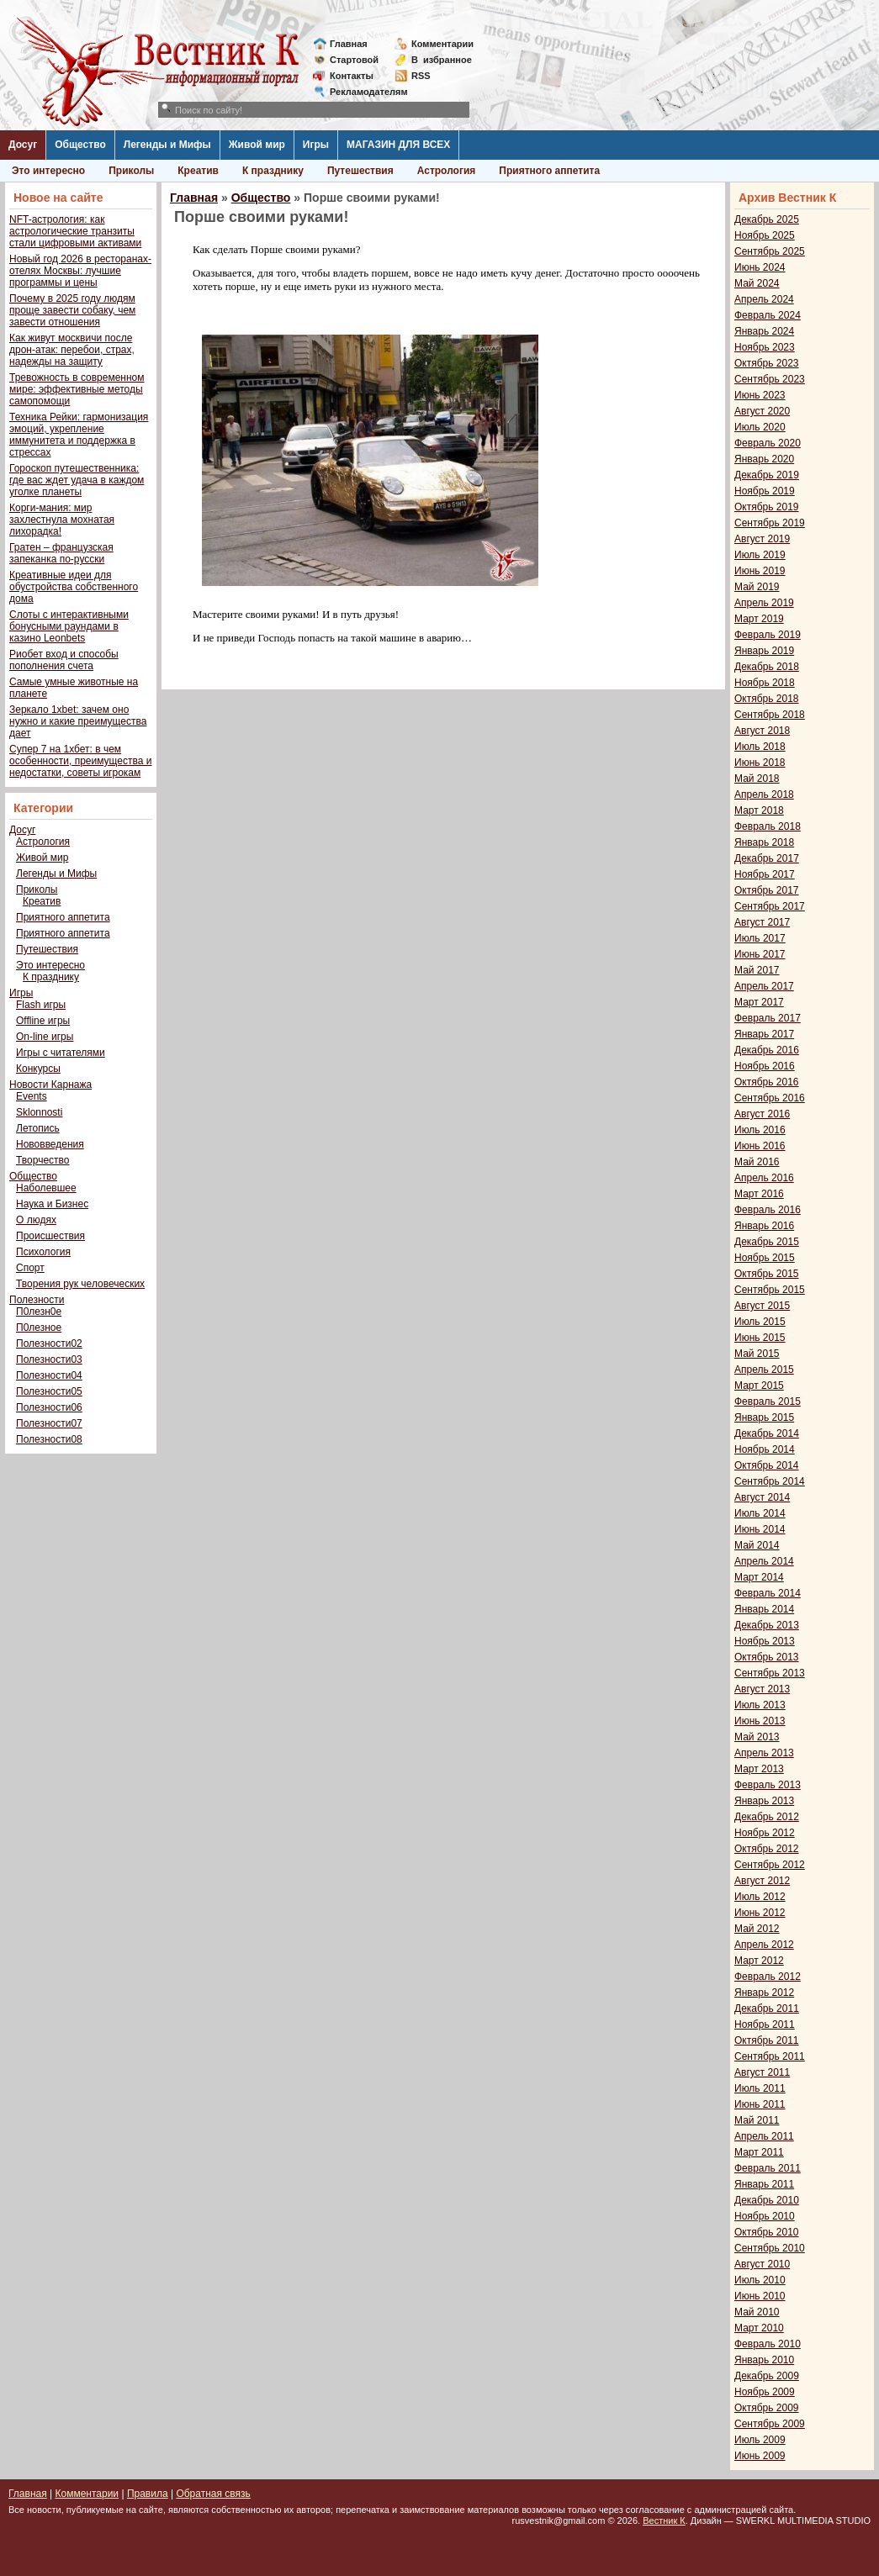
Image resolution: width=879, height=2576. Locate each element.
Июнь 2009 (760, 2456)
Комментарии (442, 44)
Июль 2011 (760, 2088)
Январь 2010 (764, 2360)
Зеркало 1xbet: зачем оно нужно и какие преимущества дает (77, 721)
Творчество (42, 1160)
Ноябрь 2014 (764, 1449)
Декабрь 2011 (766, 2008)
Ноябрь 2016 (764, 1066)
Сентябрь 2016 (769, 1098)
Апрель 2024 (764, 299)
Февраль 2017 (767, 1018)
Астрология (446, 171)
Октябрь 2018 (766, 699)
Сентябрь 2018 (769, 715)
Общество (80, 144)
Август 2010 (762, 2264)
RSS (421, 76)
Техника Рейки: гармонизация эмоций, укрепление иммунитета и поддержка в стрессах (78, 434)
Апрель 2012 (764, 1944)
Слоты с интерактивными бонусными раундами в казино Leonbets (69, 626)
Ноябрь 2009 (764, 2392)
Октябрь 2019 (766, 507)
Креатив (198, 171)
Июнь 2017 (760, 954)
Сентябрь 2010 (769, 2248)
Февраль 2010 (767, 2344)
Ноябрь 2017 (764, 874)
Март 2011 (759, 2152)
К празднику (273, 171)
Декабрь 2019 (766, 475)
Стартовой (354, 60)
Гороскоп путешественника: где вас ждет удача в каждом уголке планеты (76, 480)
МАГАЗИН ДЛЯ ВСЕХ (398, 144)
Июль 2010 (760, 2280)
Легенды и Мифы (167, 144)
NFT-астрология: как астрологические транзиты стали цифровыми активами (75, 231)
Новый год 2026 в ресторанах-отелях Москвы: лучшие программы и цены (80, 270)
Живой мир (257, 144)
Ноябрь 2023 (764, 347)
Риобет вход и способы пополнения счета (64, 660)
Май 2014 (757, 1545)
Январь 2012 (764, 1992)
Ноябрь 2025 (764, 235)
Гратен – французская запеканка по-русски (61, 553)
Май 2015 (757, 1353)
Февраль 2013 (767, 1785)
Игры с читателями (60, 1052)
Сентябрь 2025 (769, 251)
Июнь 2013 (760, 1721)
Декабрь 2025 (766, 219)
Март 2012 (759, 1960)
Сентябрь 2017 (769, 906)
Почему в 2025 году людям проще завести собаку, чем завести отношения (72, 310)
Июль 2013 (760, 1705)
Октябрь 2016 (766, 1082)
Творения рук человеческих (80, 1284)
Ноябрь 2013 (764, 1641)
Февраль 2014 (767, 1593)
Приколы (131, 171)
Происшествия (50, 1236)
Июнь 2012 (760, 1913)
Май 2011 (757, 2120)
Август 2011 (762, 2072)
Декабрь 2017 (766, 858)
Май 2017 (757, 970)
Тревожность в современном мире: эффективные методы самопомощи (77, 389)
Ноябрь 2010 (764, 2216)
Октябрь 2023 (766, 363)
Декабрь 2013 (766, 1625)
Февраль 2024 (767, 315)
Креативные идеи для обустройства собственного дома (73, 586)
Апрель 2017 (764, 986)
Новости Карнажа (50, 1084)
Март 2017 (759, 1002)
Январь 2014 (764, 1609)
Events (31, 1096)
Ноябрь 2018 (764, 683)
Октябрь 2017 (766, 890)
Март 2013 (759, 1769)
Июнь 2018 (760, 762)
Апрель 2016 (764, 1178)
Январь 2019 (764, 651)
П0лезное (38, 1327)
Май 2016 (757, 1162)
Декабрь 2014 (766, 1433)
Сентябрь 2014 (769, 1481)
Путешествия (360, 171)
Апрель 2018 (764, 794)
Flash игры (41, 1005)
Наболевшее (46, 1188)
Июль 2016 (760, 1130)
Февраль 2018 (767, 826)
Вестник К (664, 2520)
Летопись (38, 1128)
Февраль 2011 (767, 2168)
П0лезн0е (38, 1311)
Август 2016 (762, 1114)
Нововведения (50, 1144)
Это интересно (48, 171)
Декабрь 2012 (766, 1817)
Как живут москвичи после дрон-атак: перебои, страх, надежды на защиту (72, 349)
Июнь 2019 (760, 571)
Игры (316, 144)
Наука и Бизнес (52, 1204)
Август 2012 (762, 1881)
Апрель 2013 (764, 1753)
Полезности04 (49, 1375)
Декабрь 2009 (766, 2376)
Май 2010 (757, 2312)
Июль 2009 (760, 2440)
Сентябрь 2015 (769, 1290)
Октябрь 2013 (766, 1657)
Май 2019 (757, 587)
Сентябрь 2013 (769, 1673)
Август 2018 (762, 730)
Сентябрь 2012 (769, 1865)
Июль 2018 (760, 746)
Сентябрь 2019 (769, 523)
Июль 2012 (760, 1897)
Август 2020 (762, 411)
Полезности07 (49, 1423)
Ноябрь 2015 (764, 1258)
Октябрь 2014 (766, 1465)
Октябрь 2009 (766, 2408)
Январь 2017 (764, 1034)
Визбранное (441, 60)
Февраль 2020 (767, 443)
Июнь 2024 (760, 267)
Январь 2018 (764, 842)
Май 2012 (757, 1929)
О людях (36, 1220)
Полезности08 (49, 1439)
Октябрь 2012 (766, 1849)
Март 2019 (759, 619)
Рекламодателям (362, 92)
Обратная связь (213, 2493)
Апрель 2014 (764, 1561)
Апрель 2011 (764, 2136)
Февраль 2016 (767, 1210)
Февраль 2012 (767, 1976)
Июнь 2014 (760, 1529)
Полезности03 (49, 1359)
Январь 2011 (764, 2184)
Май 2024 (757, 283)
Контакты (351, 76)
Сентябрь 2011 (769, 2056)
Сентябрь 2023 (769, 379)
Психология (43, 1252)
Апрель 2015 (764, 1369)
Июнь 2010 (760, 2296)
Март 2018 (759, 810)
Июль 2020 (760, 427)
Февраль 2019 (767, 635)
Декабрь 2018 (766, 667)
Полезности (36, 1300)
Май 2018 (757, 778)
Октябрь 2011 (766, 2040)
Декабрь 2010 (766, 2200)
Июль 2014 (760, 1513)
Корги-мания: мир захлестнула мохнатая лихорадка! (61, 519)
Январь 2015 (764, 1417)
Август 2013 (762, 1689)
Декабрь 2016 (766, 1050)
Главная (349, 44)
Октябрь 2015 (766, 1274)
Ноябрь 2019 (764, 491)
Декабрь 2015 (766, 1242)
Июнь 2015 (760, 1337)
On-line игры (44, 1037)
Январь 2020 (764, 459)
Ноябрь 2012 (764, 1833)
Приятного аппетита (549, 171)
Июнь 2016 (760, 1146)
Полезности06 (49, 1407)
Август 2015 (762, 1306)
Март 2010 (759, 2328)
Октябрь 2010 (766, 2232)
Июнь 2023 (760, 395)
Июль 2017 (760, 938)
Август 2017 (762, 922)
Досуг (22, 144)
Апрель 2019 (764, 603)
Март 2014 (759, 1577)
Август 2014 (762, 1497)
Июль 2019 (760, 555)
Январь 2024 (764, 331)
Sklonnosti (39, 1112)
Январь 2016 (764, 1226)
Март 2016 (759, 1194)
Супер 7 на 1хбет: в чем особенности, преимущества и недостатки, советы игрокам (80, 761)
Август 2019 (762, 539)
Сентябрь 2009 (769, 2424)
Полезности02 (49, 1343)
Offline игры (43, 1021)
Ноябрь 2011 (764, 2024)
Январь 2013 (764, 1801)
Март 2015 (759, 1385)
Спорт (30, 1268)
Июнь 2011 (760, 2104)
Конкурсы (38, 1068)
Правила (147, 2493)
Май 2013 (757, 1737)
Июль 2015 (760, 1322)
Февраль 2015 (767, 1401)
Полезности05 (49, 1391)
